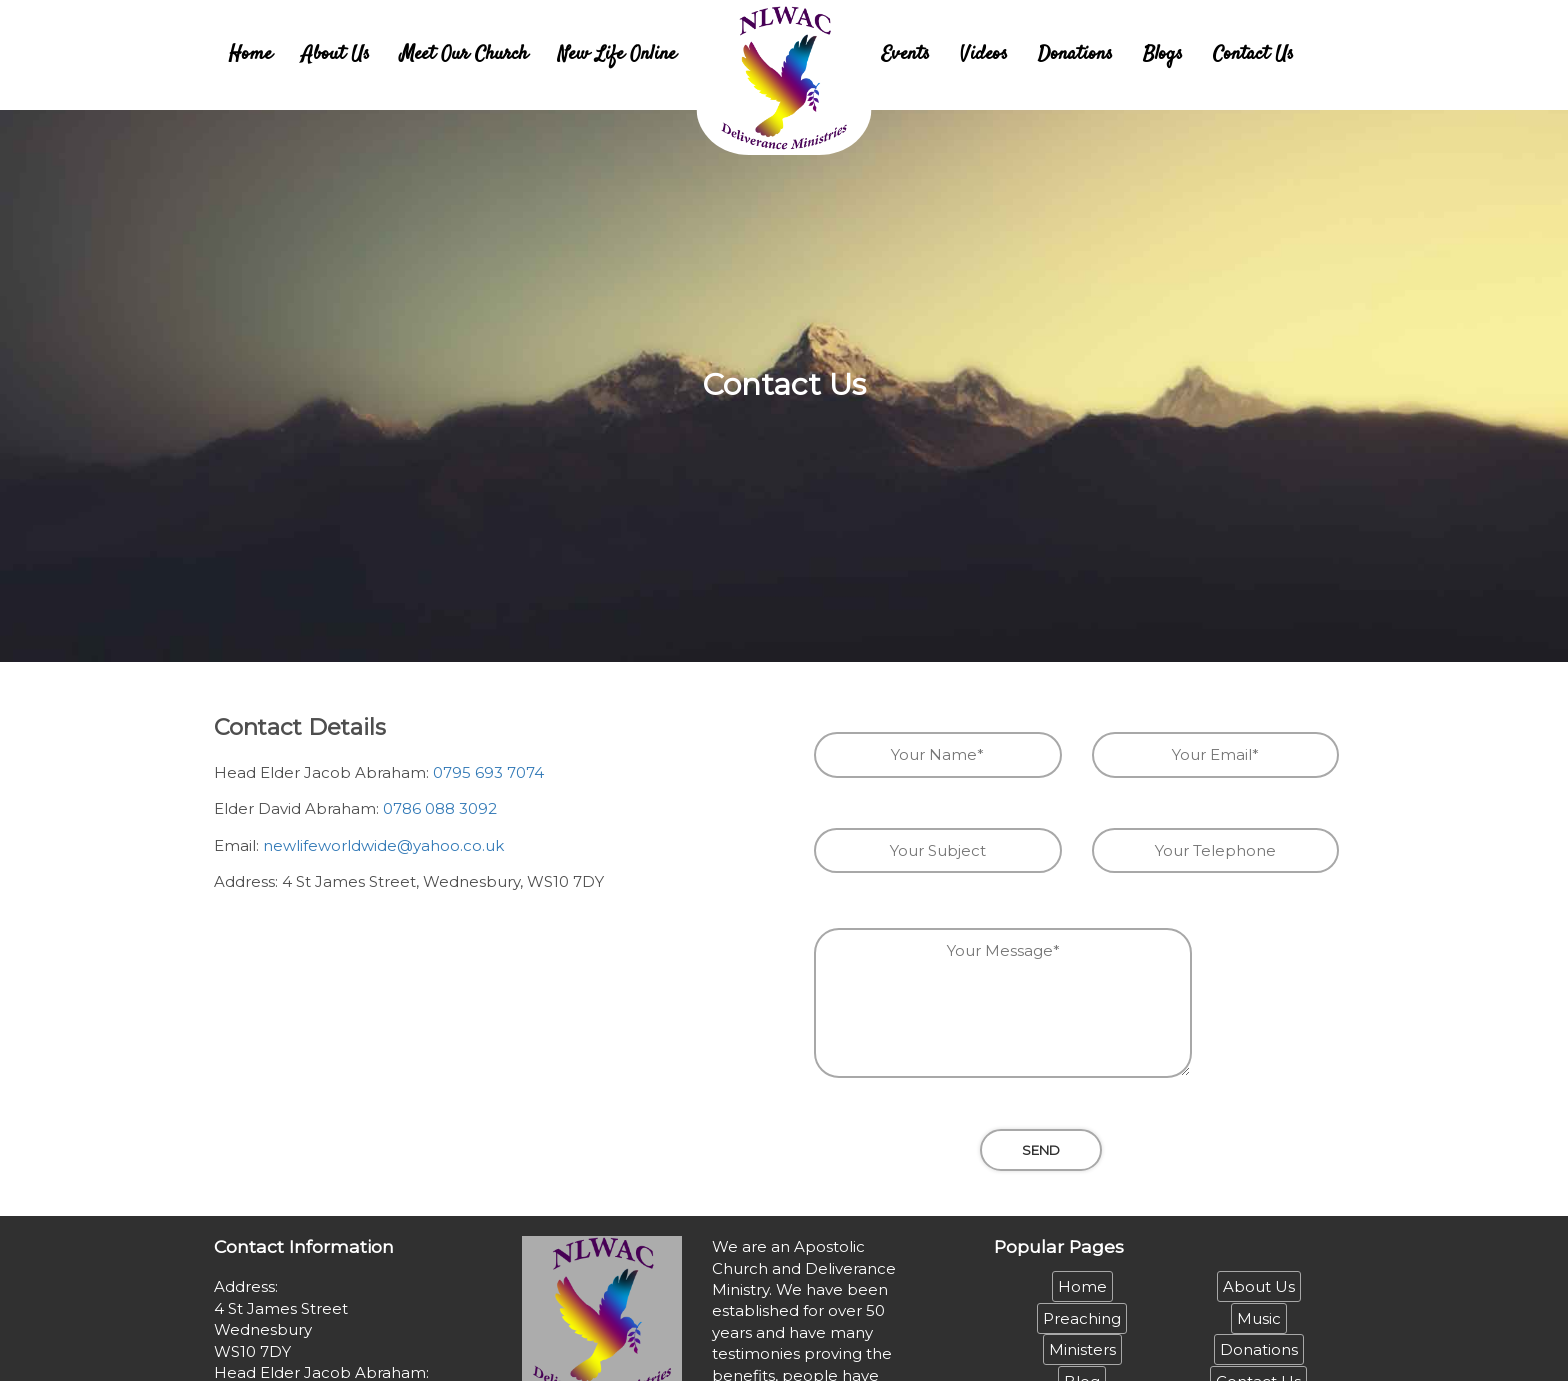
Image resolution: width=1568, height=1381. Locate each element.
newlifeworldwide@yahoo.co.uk (383, 845)
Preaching (1082, 1318)
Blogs (1163, 54)
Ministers (1082, 1349)
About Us (336, 54)
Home (250, 54)
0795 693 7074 (488, 772)
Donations (1075, 54)
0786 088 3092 (440, 808)
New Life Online (617, 54)
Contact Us (1253, 54)
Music (1259, 1318)
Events (905, 54)
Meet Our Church (464, 54)
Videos (984, 54)
